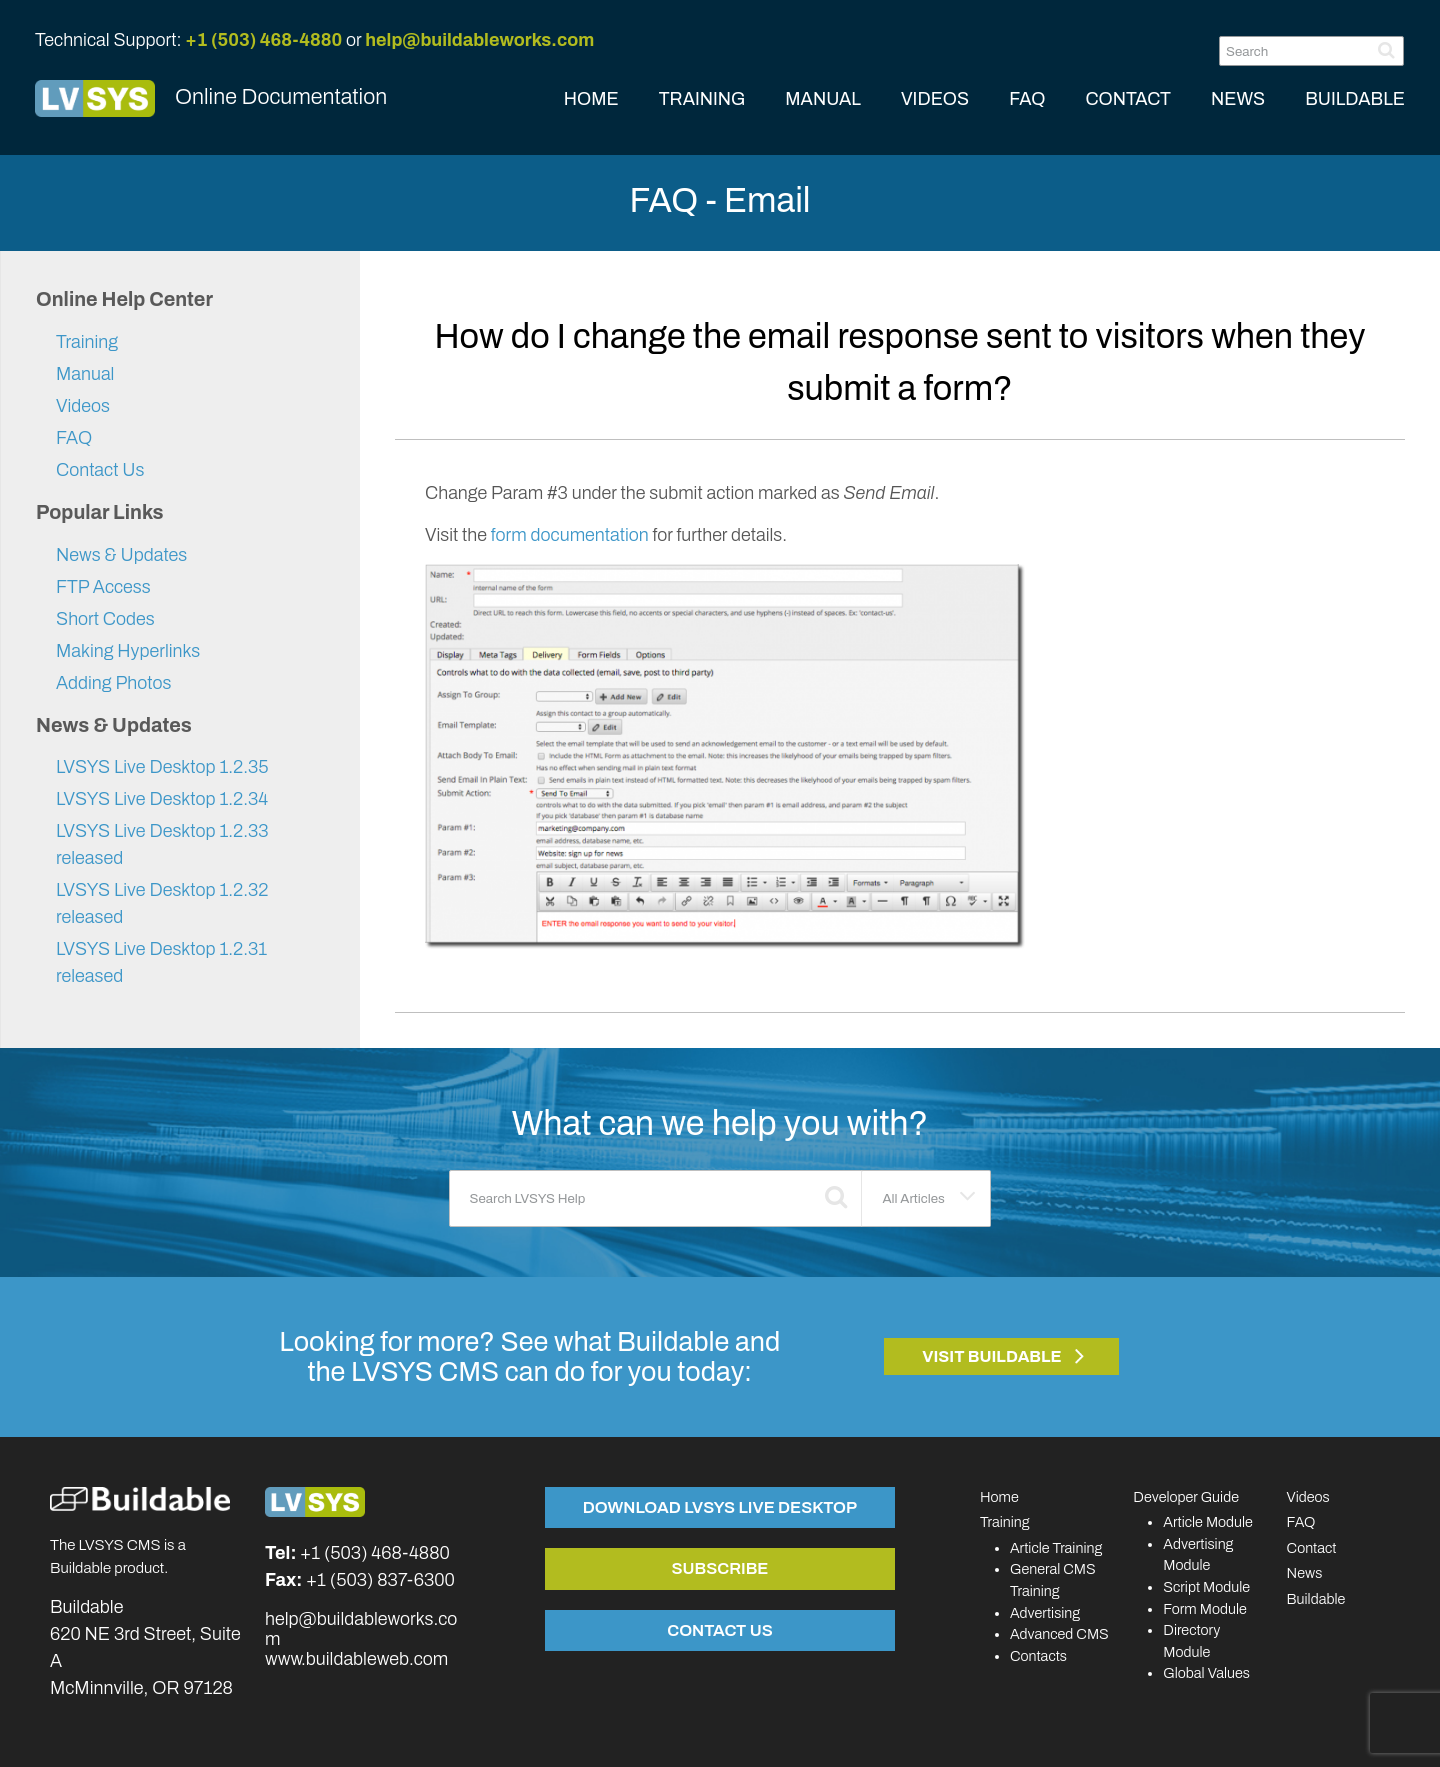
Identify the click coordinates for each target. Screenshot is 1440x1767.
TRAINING (702, 99)
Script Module (1206, 1587)
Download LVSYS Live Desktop (720, 1507)
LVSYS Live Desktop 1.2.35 (162, 767)
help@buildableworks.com (479, 40)
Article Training (1056, 1548)
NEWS (1238, 99)
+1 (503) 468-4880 (263, 40)
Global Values (1206, 1673)
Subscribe (719, 1568)
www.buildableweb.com (356, 1659)
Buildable (1316, 1599)
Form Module (1205, 1609)
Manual (85, 374)
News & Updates (121, 555)
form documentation (570, 535)
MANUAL (823, 99)
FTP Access (103, 587)
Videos (83, 406)
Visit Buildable (992, 1356)
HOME (591, 99)
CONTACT (1128, 99)
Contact (1312, 1548)
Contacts (1038, 1656)
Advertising (1045, 1613)
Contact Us (100, 470)
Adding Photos (113, 683)
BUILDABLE (1355, 99)
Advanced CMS (1059, 1634)
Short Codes (105, 619)
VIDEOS (935, 99)
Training (87, 342)
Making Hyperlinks (128, 651)
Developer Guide (1186, 1497)
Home (999, 1497)
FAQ (1027, 99)
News (1305, 1573)
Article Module (1208, 1522)
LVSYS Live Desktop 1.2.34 (162, 799)
